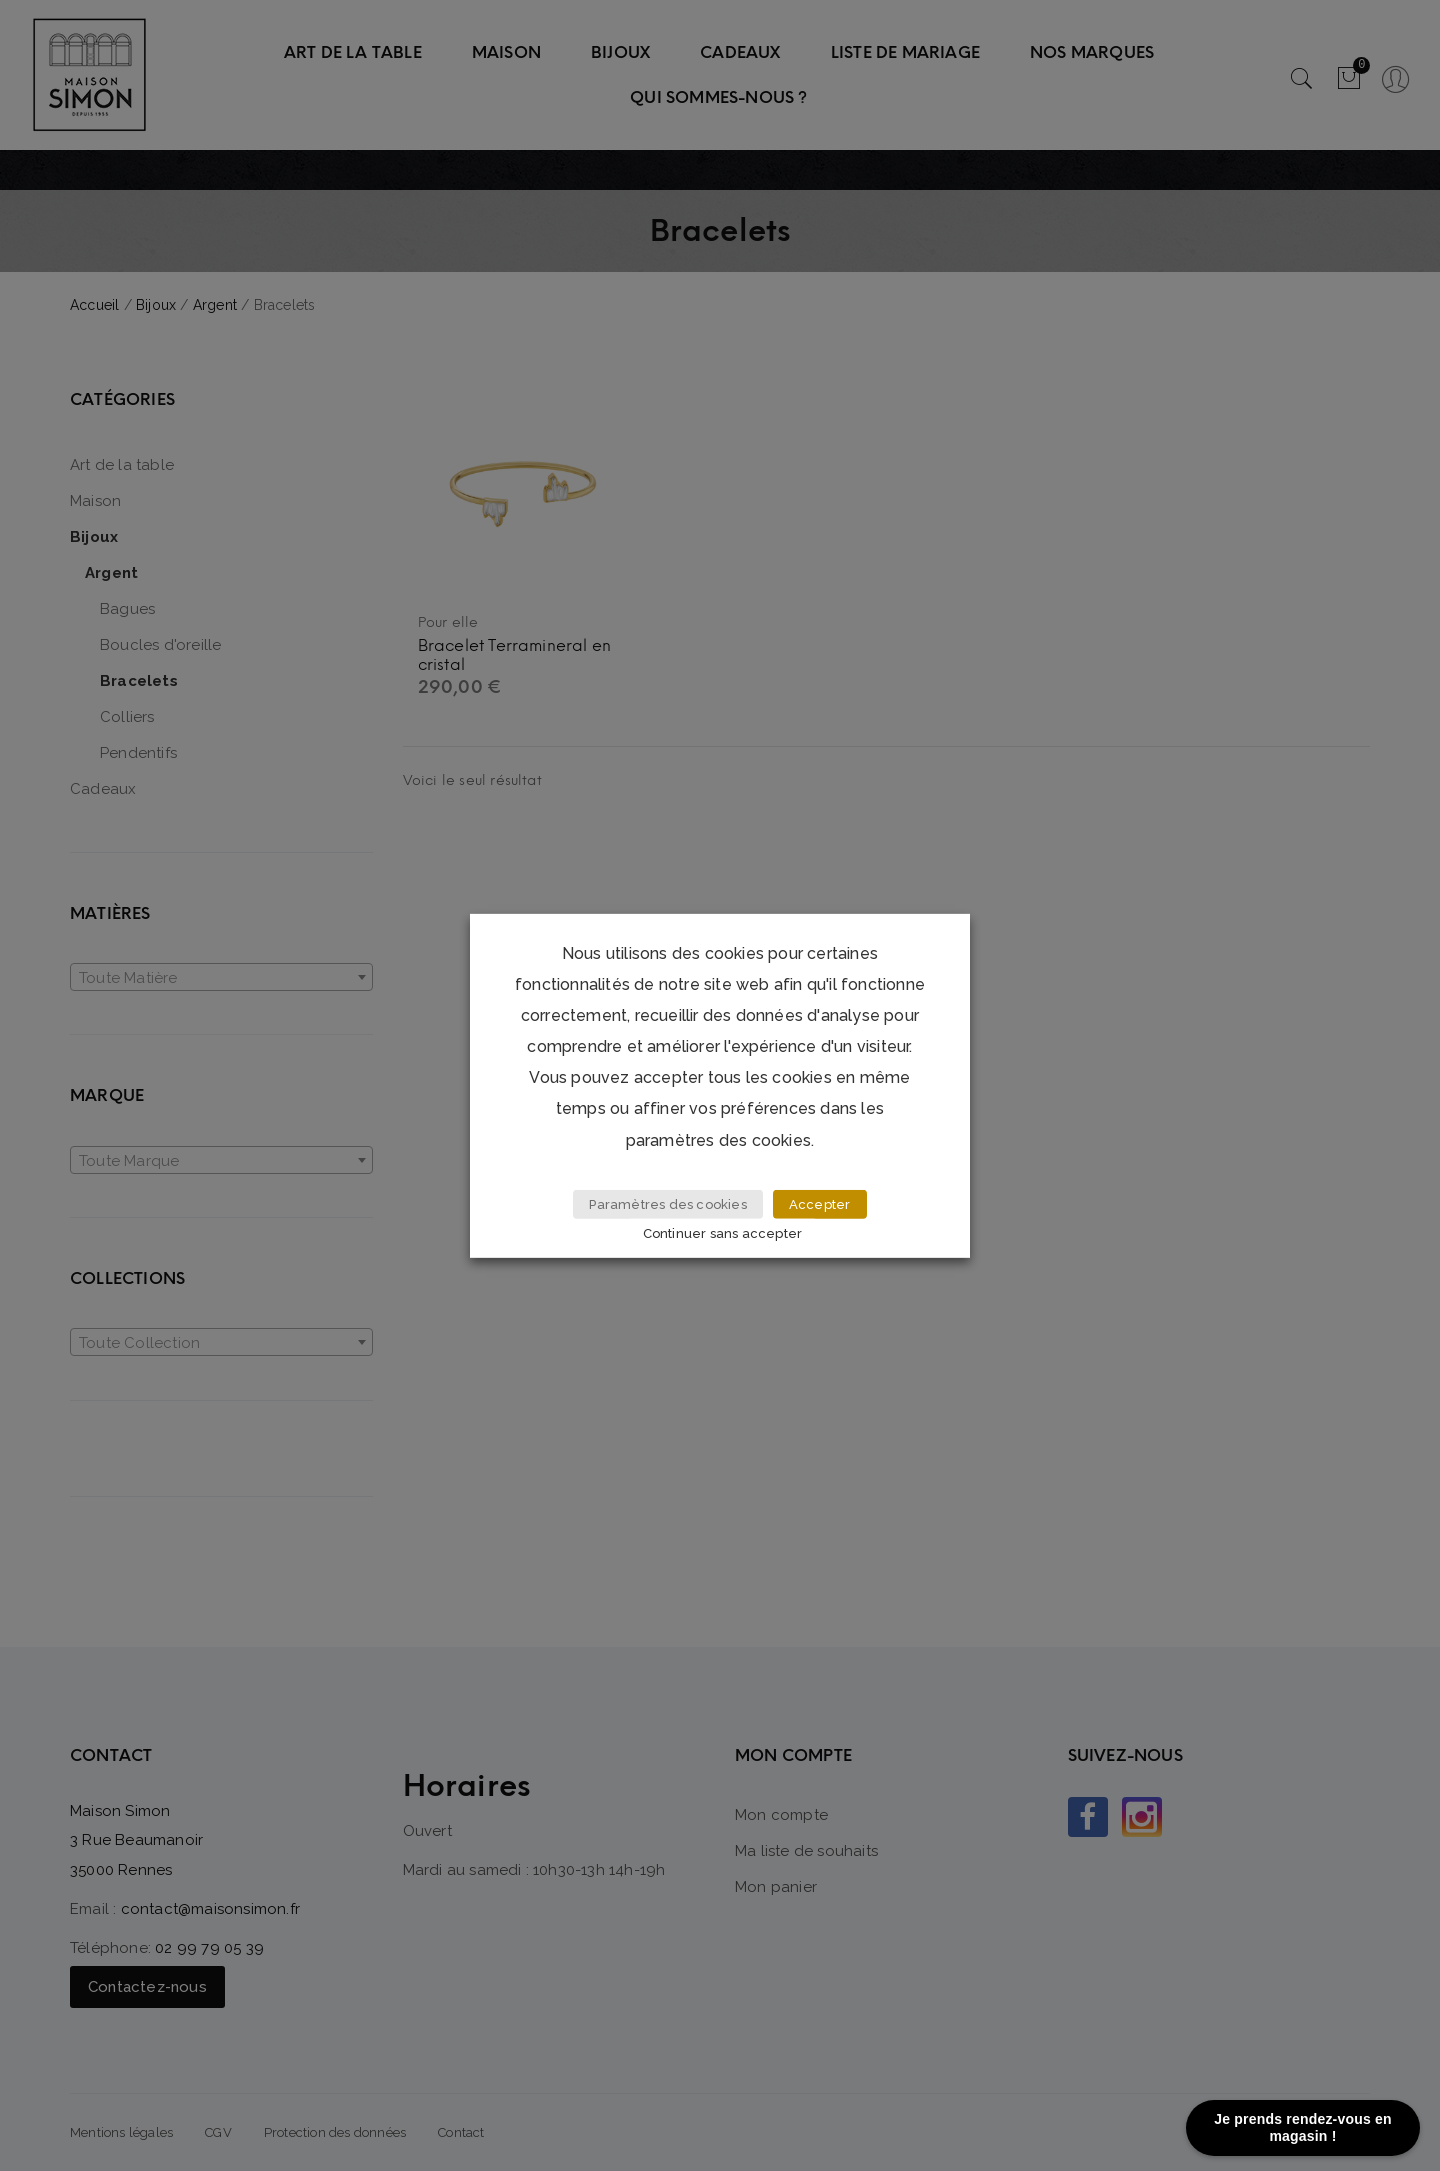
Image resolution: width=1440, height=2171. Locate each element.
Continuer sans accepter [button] (723, 1233)
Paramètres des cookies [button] (667, 1204)
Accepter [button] (820, 1204)
